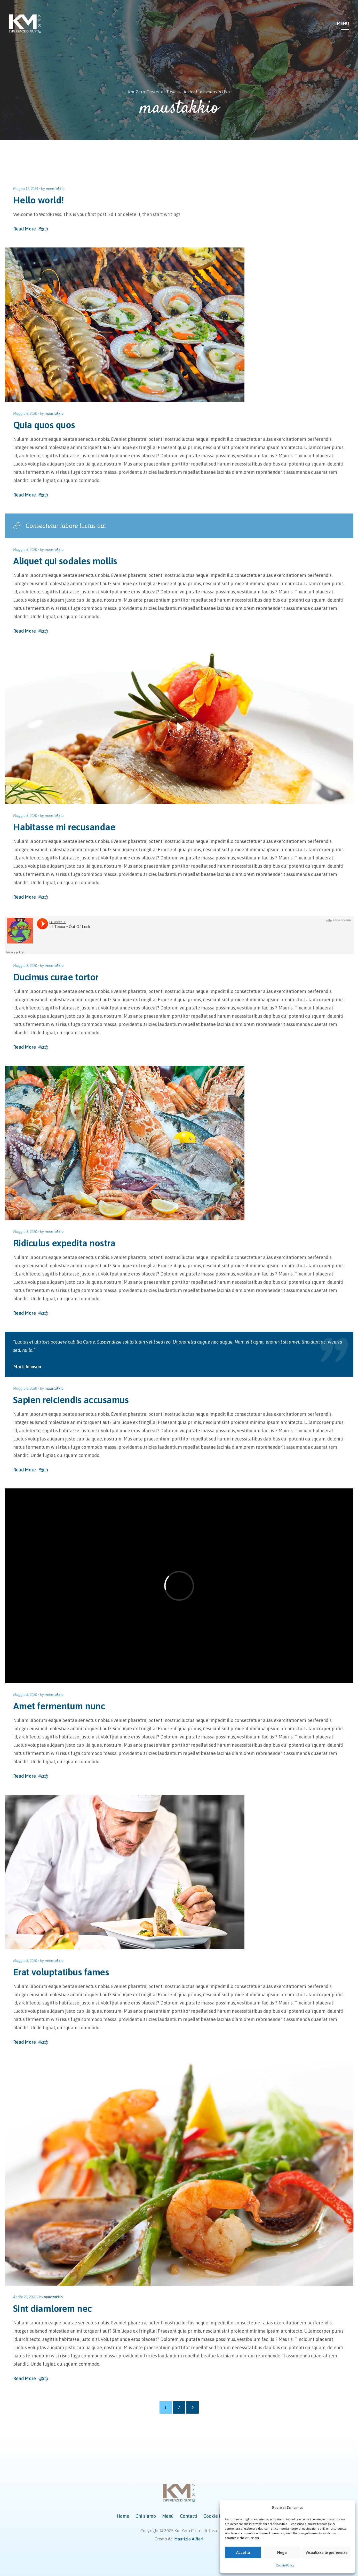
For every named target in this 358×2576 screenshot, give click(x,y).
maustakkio (55, 189)
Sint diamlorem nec (52, 2308)
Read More (24, 229)
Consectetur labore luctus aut (59, 526)
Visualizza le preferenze (326, 2552)
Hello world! (38, 200)
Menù (168, 2516)
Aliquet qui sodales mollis (65, 561)
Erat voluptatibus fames (61, 1972)
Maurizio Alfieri (188, 2539)
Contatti (188, 2516)
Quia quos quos (44, 424)
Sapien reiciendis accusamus (71, 1399)
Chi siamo (146, 2516)
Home (123, 2516)
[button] (347, 2507)
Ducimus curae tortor (56, 977)
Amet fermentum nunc (59, 1706)
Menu (343, 23)
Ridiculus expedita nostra (64, 1243)
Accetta (243, 2552)
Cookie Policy (285, 2565)
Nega (282, 2552)
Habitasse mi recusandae (64, 827)
